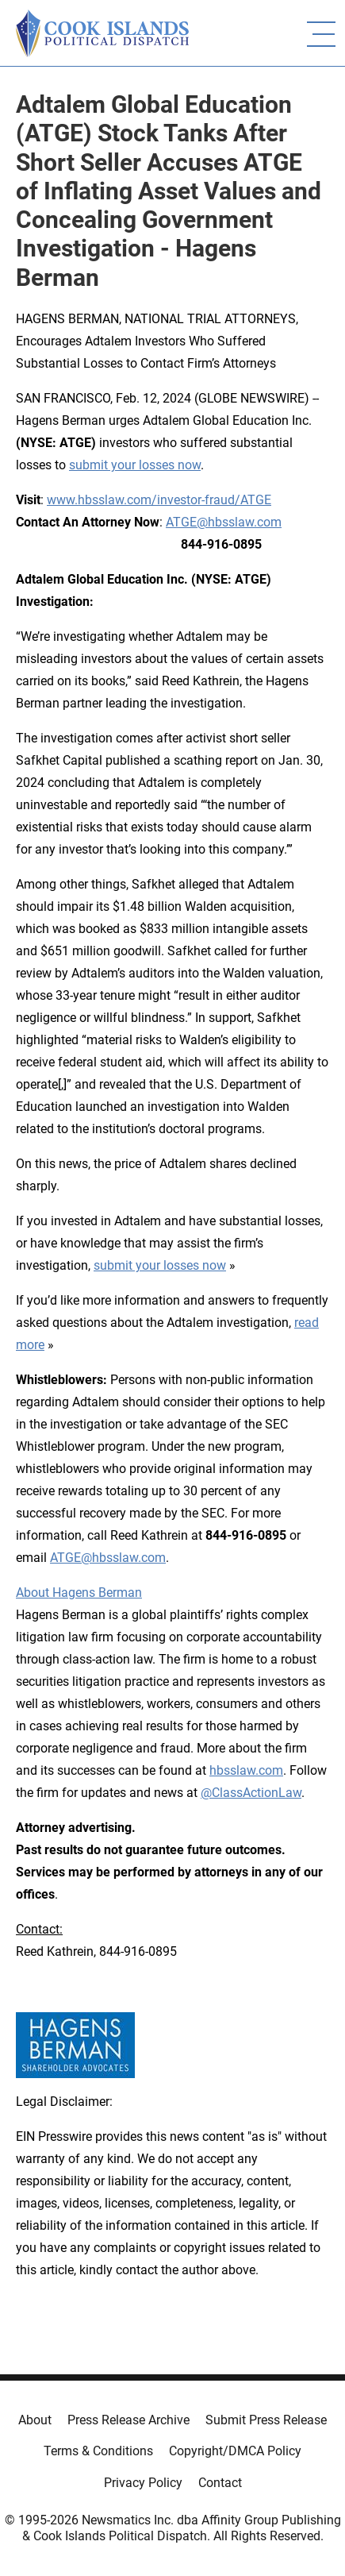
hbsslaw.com (246, 1770)
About (35, 2420)
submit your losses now (135, 464)
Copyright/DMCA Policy (235, 2450)
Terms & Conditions (98, 2450)
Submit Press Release (266, 2420)
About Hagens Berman (79, 1592)
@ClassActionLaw (251, 1792)
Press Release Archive (128, 2420)
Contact (220, 2482)
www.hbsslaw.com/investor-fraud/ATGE (159, 499)
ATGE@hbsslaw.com (224, 522)
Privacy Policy (143, 2482)
